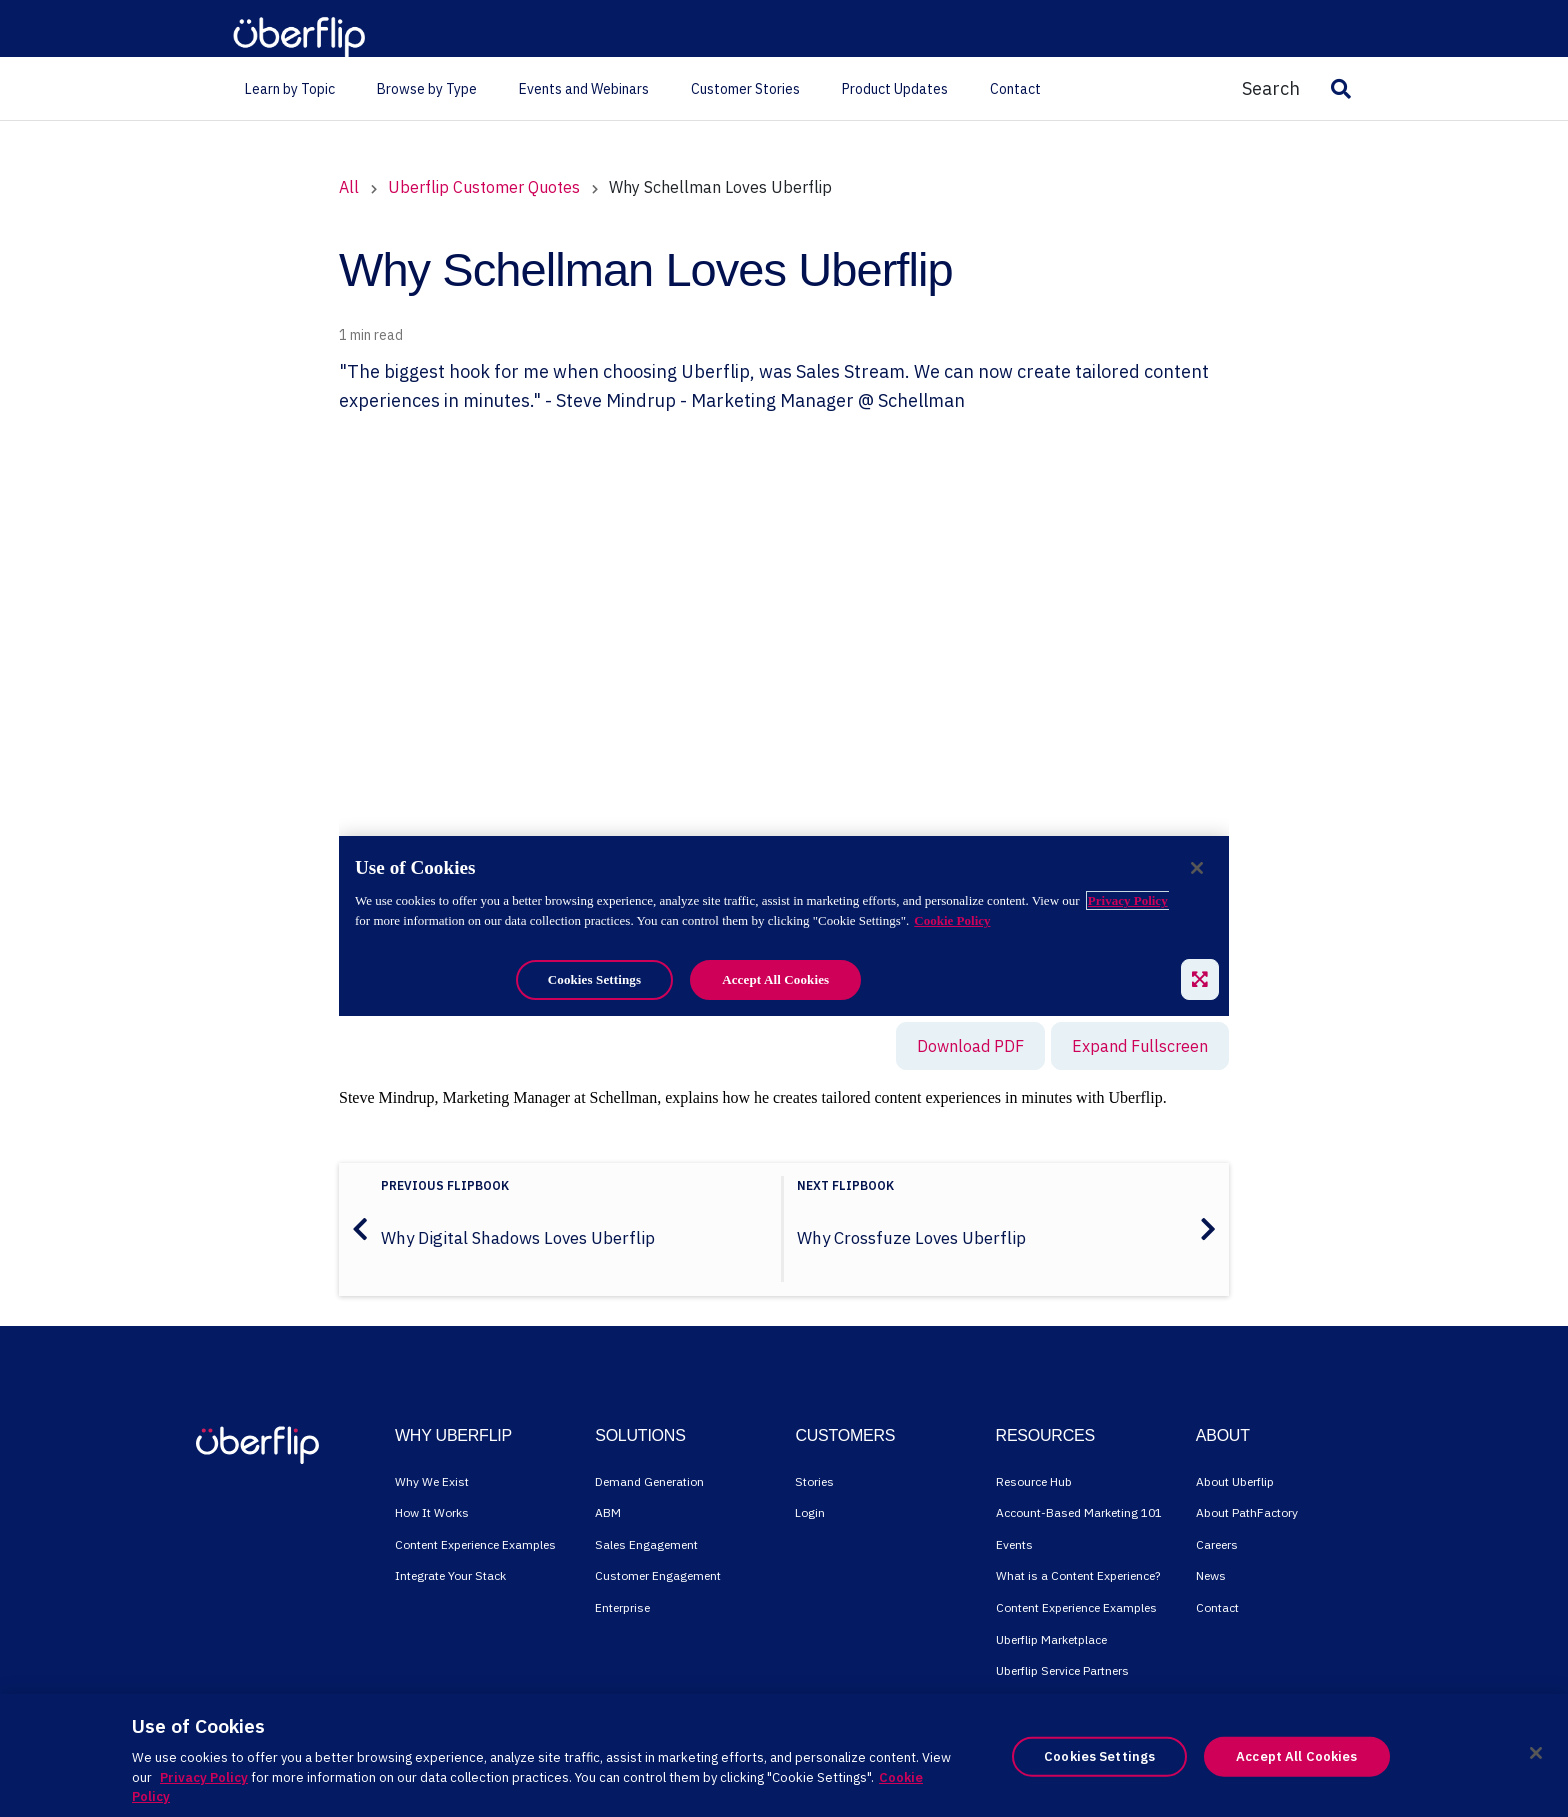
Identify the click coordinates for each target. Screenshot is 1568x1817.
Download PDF (970, 1046)
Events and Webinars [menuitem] (584, 89)
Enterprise (622, 1607)
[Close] (1536, 1753)
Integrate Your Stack (450, 1575)
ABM (608, 1512)
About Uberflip (1235, 1481)
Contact (1217, 1607)
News (1211, 1575)
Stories (814, 1481)
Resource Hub (1034, 1481)
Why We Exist (432, 1481)
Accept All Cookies (1296, 1756)
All (349, 187)
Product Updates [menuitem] (895, 89)
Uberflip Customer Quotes (486, 187)
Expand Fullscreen (1140, 1046)
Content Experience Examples (475, 1544)
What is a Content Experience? (1078, 1575)
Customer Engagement (658, 1575)
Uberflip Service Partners (1062, 1670)
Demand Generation (649, 1481)
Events (1014, 1544)
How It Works (432, 1512)
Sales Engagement (646, 1544)
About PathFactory (1247, 1512)
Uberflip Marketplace (1051, 1639)
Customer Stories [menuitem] (745, 89)
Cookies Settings (1099, 1756)
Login (810, 1512)
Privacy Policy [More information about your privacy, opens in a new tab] (204, 1777)
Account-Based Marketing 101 (1079, 1512)
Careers (1217, 1544)
